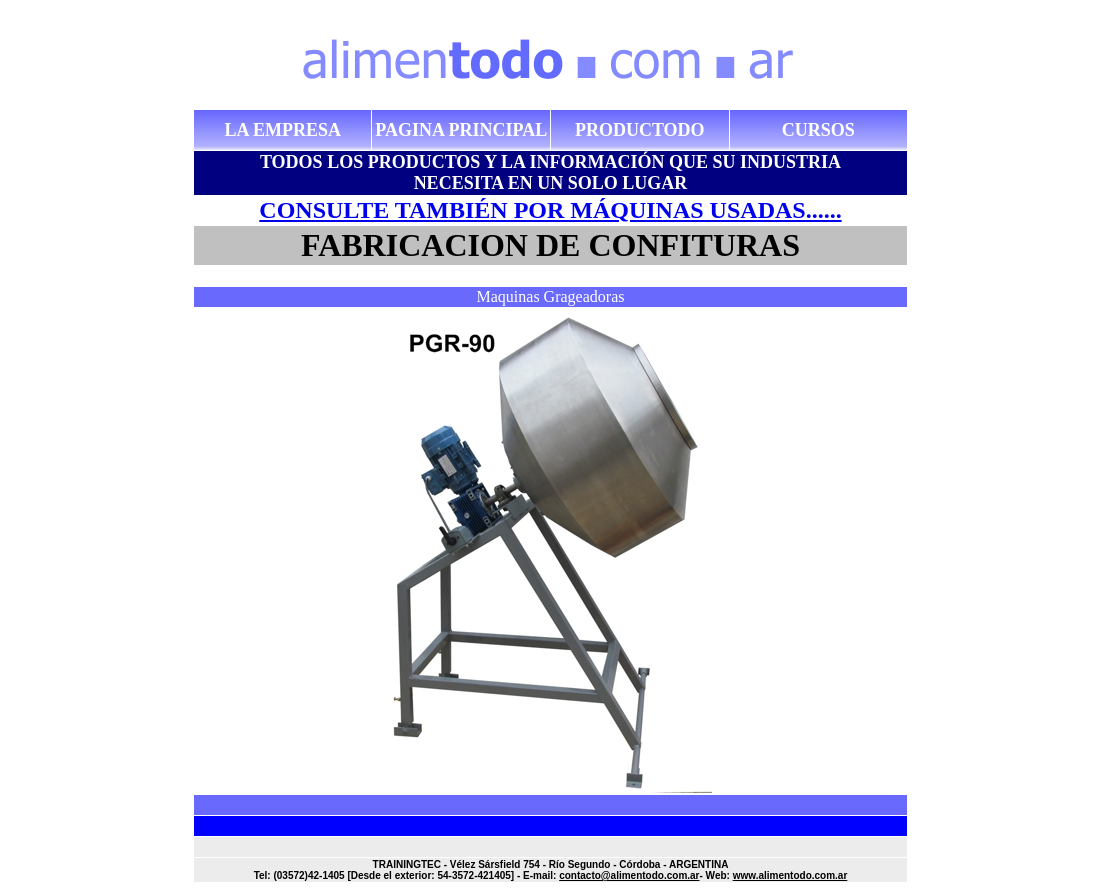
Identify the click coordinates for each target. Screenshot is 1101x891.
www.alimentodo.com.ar (790, 875)
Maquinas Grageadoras (551, 296)
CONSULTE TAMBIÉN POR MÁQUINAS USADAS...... (550, 210)
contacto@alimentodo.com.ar (629, 875)
